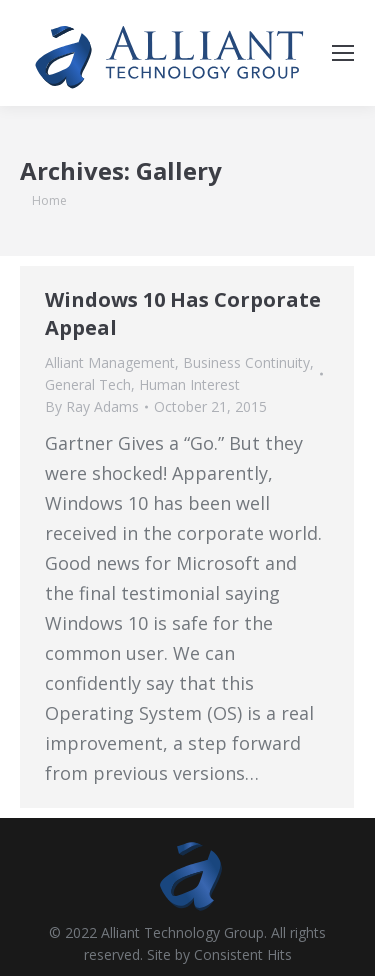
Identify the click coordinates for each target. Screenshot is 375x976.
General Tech (88, 384)
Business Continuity (246, 362)
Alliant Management (110, 362)
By (92, 406)
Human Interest (189, 384)
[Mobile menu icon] (343, 53)
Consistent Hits (243, 954)
